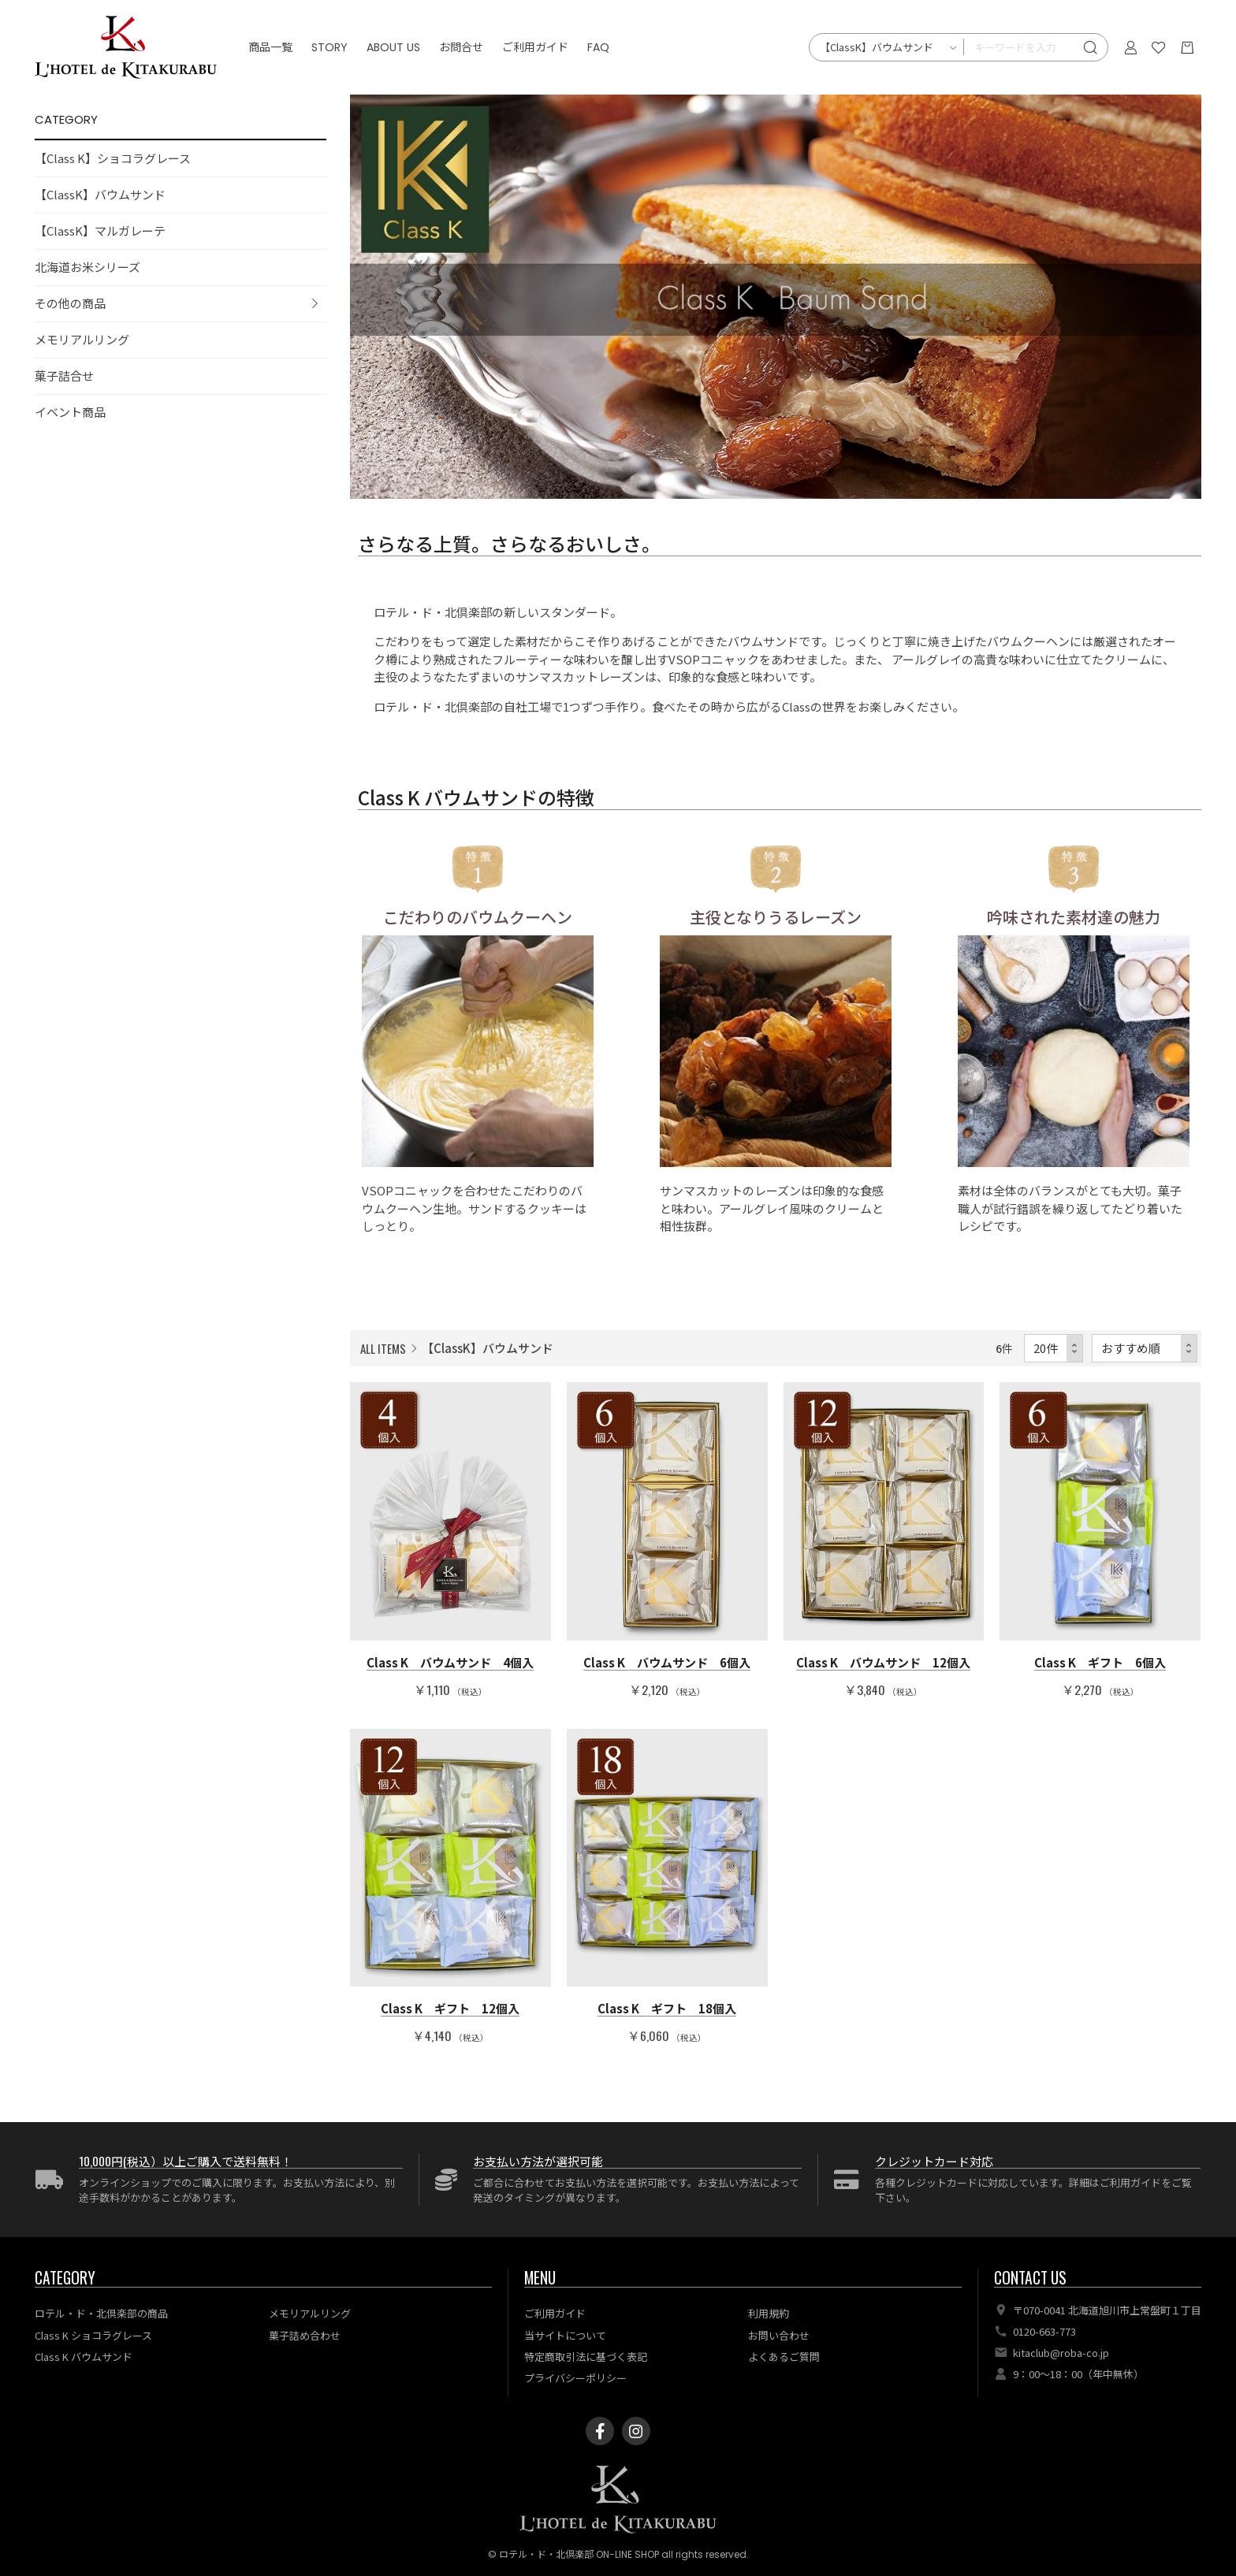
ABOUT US (393, 47)
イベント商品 (70, 411)
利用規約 (768, 2313)
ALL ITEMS (383, 1348)
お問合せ (461, 47)
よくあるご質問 (784, 2356)
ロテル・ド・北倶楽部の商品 (101, 2313)
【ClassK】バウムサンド (100, 194)
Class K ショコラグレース (93, 2335)
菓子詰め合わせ (305, 2335)
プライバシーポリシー (575, 2377)
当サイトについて (565, 2335)
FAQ (598, 47)
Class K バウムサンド (83, 2356)
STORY (329, 47)
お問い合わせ (779, 2335)
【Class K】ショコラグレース (113, 158)
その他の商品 (70, 303)
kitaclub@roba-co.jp (1061, 2352)
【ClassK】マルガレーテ (100, 230)
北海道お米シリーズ (87, 266)
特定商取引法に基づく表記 (585, 2356)
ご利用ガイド (535, 47)
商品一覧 (270, 47)
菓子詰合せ (64, 375)
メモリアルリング (82, 339)
